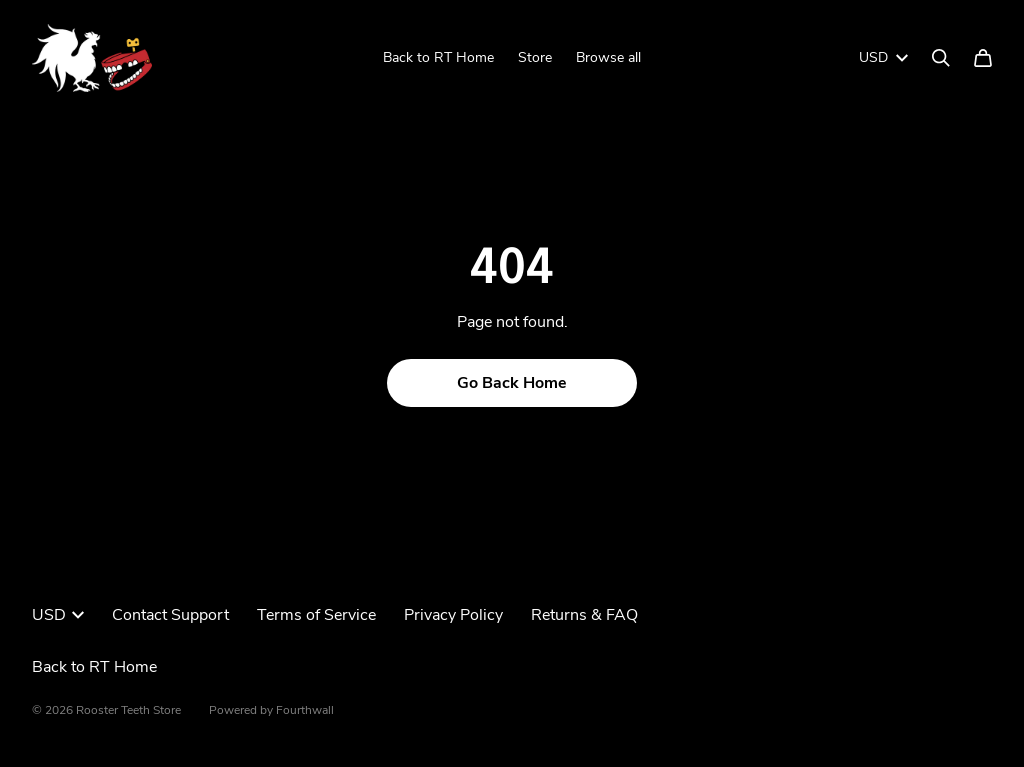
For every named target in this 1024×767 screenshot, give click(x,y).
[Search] (941, 58)
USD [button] (58, 615)
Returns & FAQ (584, 615)
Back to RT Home (438, 57)
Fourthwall (305, 710)
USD (883, 57)
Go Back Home (512, 383)
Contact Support (170, 615)
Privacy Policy (453, 615)
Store (535, 57)
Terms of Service (316, 615)
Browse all (608, 57)
